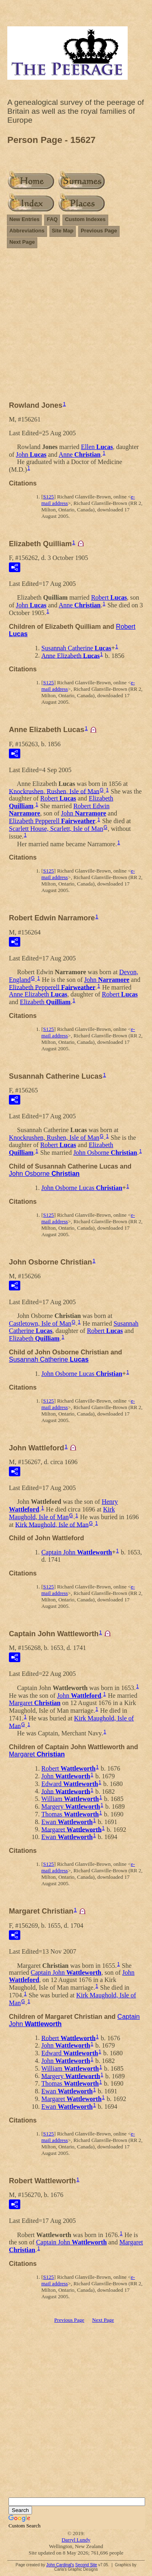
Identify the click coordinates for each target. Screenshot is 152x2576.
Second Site (86, 2565)
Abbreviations (27, 231)
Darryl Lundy (76, 2540)
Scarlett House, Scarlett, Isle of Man (56, 828)
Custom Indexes (85, 219)
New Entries (24, 219)
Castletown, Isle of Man (40, 1323)
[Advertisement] (76, 328)
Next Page (22, 242)
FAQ (52, 219)
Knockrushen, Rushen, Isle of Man (54, 791)
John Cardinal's (60, 2565)
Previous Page (99, 231)
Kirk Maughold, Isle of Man (62, 1513)
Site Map (62, 231)
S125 (48, 497)
